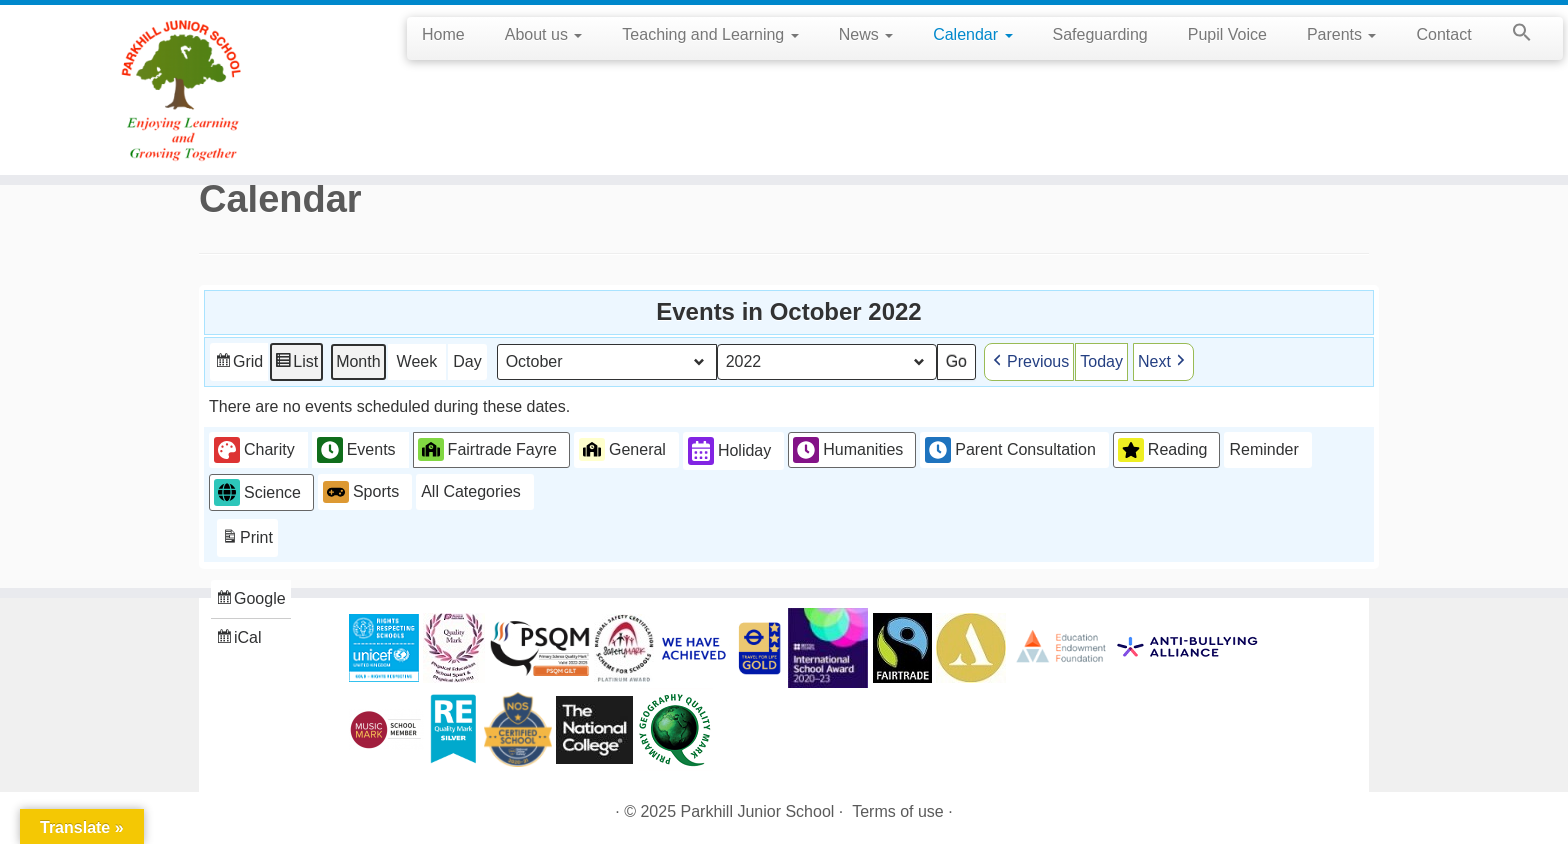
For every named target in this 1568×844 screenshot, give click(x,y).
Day (467, 360)
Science (257, 492)
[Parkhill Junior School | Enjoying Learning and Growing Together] (181, 90)
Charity (254, 449)
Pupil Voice (1227, 34)
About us (544, 34)
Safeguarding (1100, 34)
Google (250, 600)
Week (417, 360)
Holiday (729, 450)
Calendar (972, 34)
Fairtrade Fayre (487, 449)
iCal (241, 639)
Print (247, 539)
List (296, 363)
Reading (1163, 449)
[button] (1512, 36)
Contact (1443, 34)
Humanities (848, 449)
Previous (1029, 361)
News (866, 34)
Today (1101, 360)
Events (356, 449)
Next (1163, 361)
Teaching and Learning (710, 34)
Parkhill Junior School (758, 811)
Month (358, 360)
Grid (238, 363)
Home (443, 34)
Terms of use (898, 811)
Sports (361, 492)
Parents (1342, 34)
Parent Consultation (1010, 449)
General (622, 449)
